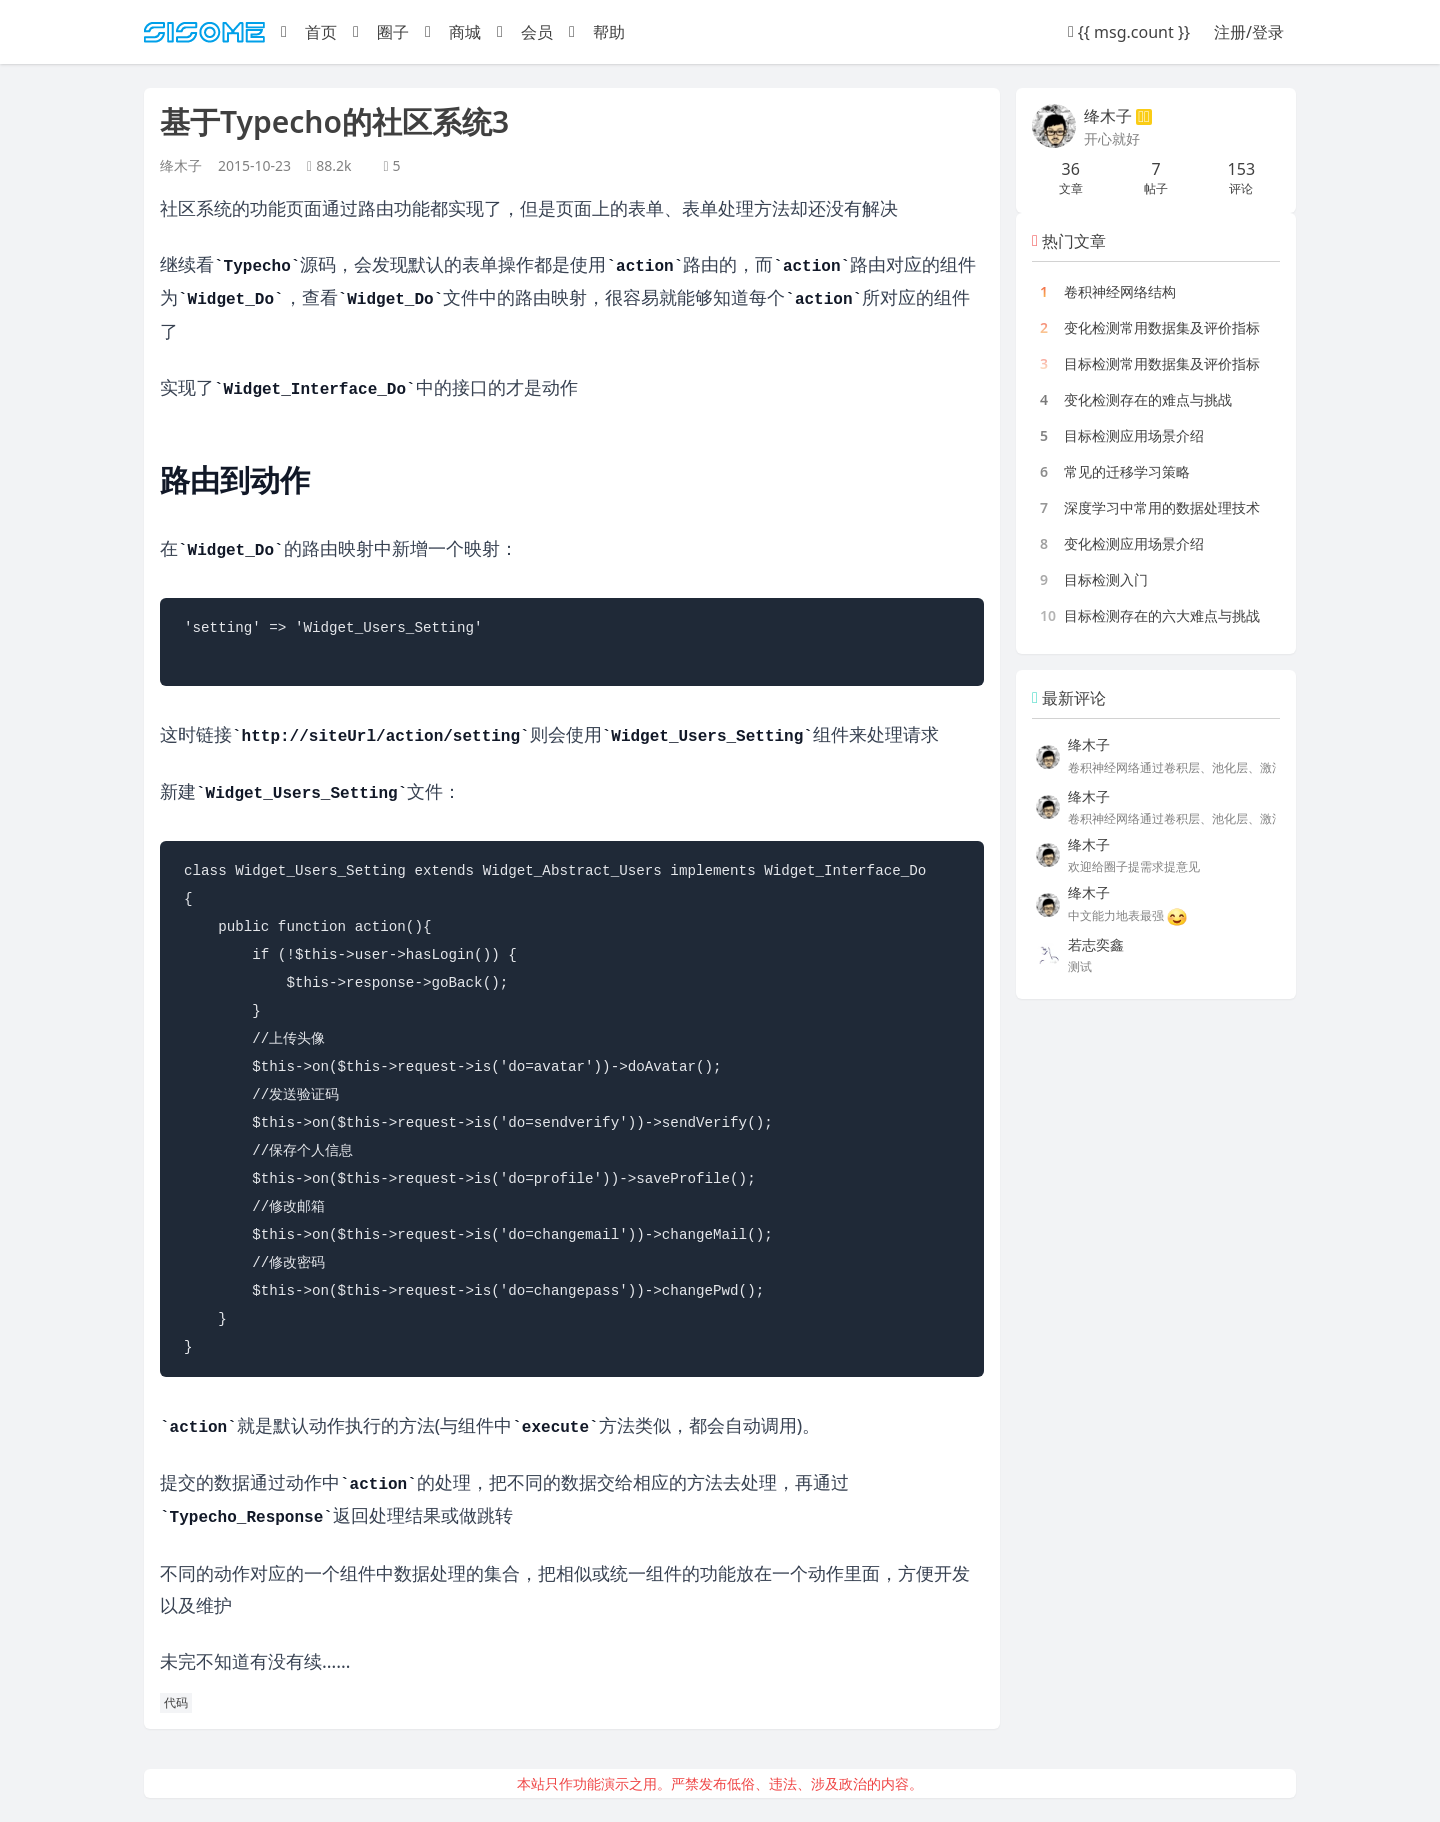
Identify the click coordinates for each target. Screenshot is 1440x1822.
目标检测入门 (1106, 579)
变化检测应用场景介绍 (1134, 543)
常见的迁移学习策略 (1127, 471)
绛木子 (181, 165)
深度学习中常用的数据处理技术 (1162, 507)
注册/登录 (1249, 32)
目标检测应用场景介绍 (1134, 435)
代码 (176, 1702)
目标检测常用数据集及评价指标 (1162, 363)
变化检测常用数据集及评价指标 (1162, 327)
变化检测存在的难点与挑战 (1148, 399)
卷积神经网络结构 (1120, 291)
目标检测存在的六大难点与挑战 (1162, 615)
